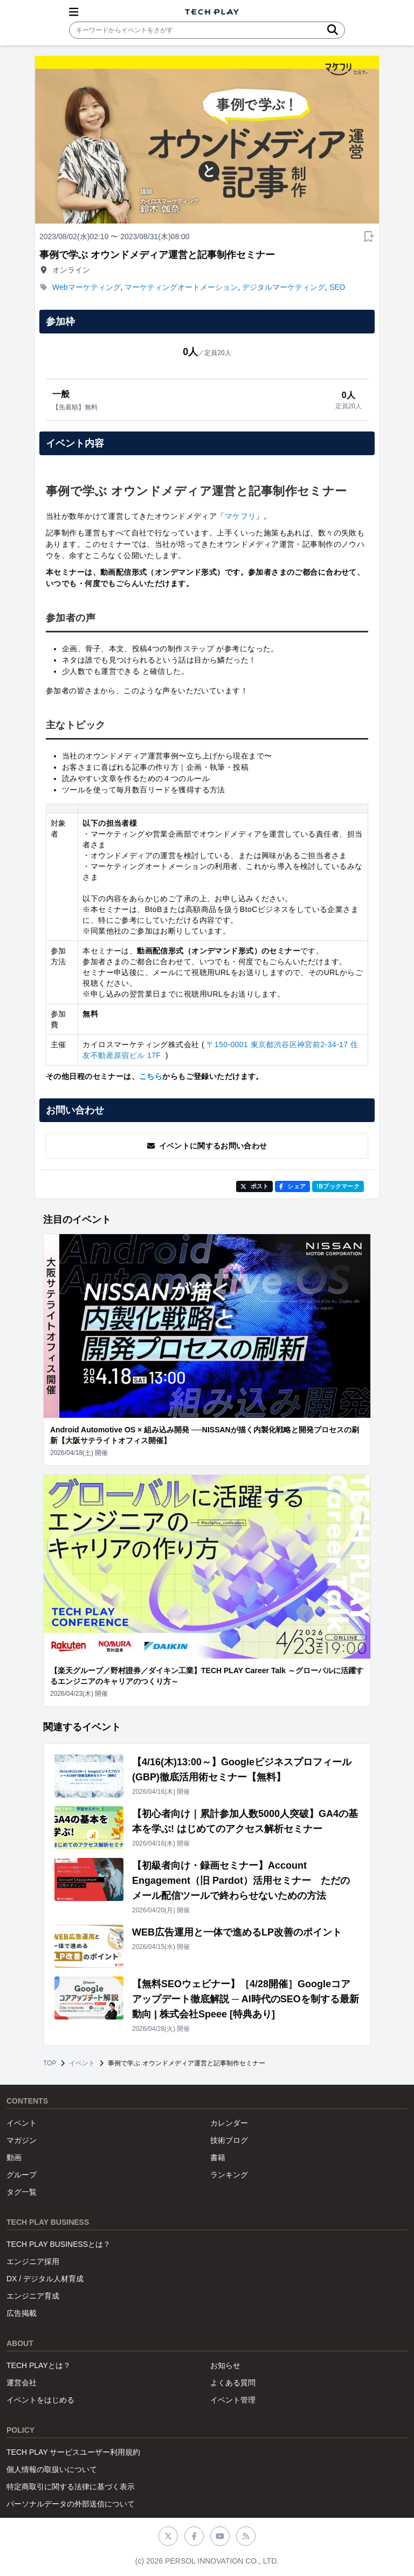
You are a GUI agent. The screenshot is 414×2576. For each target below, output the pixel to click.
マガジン (21, 2140)
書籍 (217, 2157)
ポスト (254, 1186)
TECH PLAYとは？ (38, 2365)
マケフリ (240, 516)
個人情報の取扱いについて (51, 2469)
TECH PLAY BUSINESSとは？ (58, 2244)
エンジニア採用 (32, 2261)
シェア (292, 1186)
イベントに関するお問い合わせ (207, 1145)
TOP (49, 2063)
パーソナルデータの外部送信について (70, 2504)
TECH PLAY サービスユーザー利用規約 (73, 2452)
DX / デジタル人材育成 (45, 2278)
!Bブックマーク (338, 1186)
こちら (150, 1076)
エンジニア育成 (32, 2296)
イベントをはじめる (40, 2400)
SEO (337, 287)
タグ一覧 (21, 2192)
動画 (14, 2157)
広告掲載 (21, 2313)
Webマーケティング (86, 287)
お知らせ (225, 2365)
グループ (21, 2174)
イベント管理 (233, 2400)
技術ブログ (229, 2140)
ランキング (229, 2174)
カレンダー (229, 2123)
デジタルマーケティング (283, 287)
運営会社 (21, 2382)
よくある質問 (233, 2382)
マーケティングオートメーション (181, 287)
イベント (82, 2063)
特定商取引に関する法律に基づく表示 (70, 2486)
